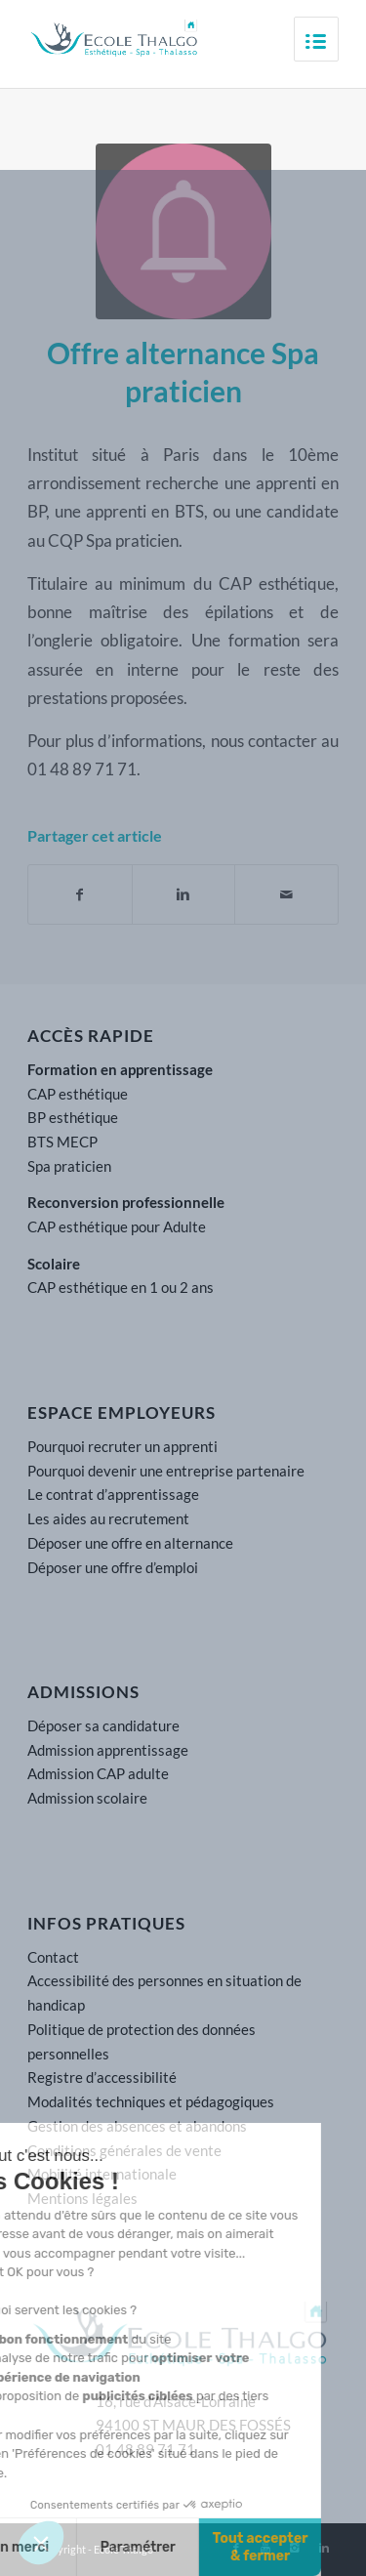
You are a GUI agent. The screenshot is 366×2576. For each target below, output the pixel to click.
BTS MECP (62, 1141)
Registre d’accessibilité (102, 2077)
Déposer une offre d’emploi (112, 1567)
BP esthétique (72, 1117)
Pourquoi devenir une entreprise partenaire (166, 1470)
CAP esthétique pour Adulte (116, 1226)
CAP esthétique (77, 1093)
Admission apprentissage (107, 1750)
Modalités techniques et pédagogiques (150, 2101)
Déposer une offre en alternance (130, 1543)
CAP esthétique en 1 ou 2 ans (120, 1287)
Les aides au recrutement (108, 1518)
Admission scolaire (87, 1798)
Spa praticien (69, 1166)
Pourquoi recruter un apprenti (122, 1446)
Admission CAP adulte (98, 1773)
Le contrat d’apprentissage (113, 1494)
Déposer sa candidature (103, 1725)
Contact (53, 1957)
